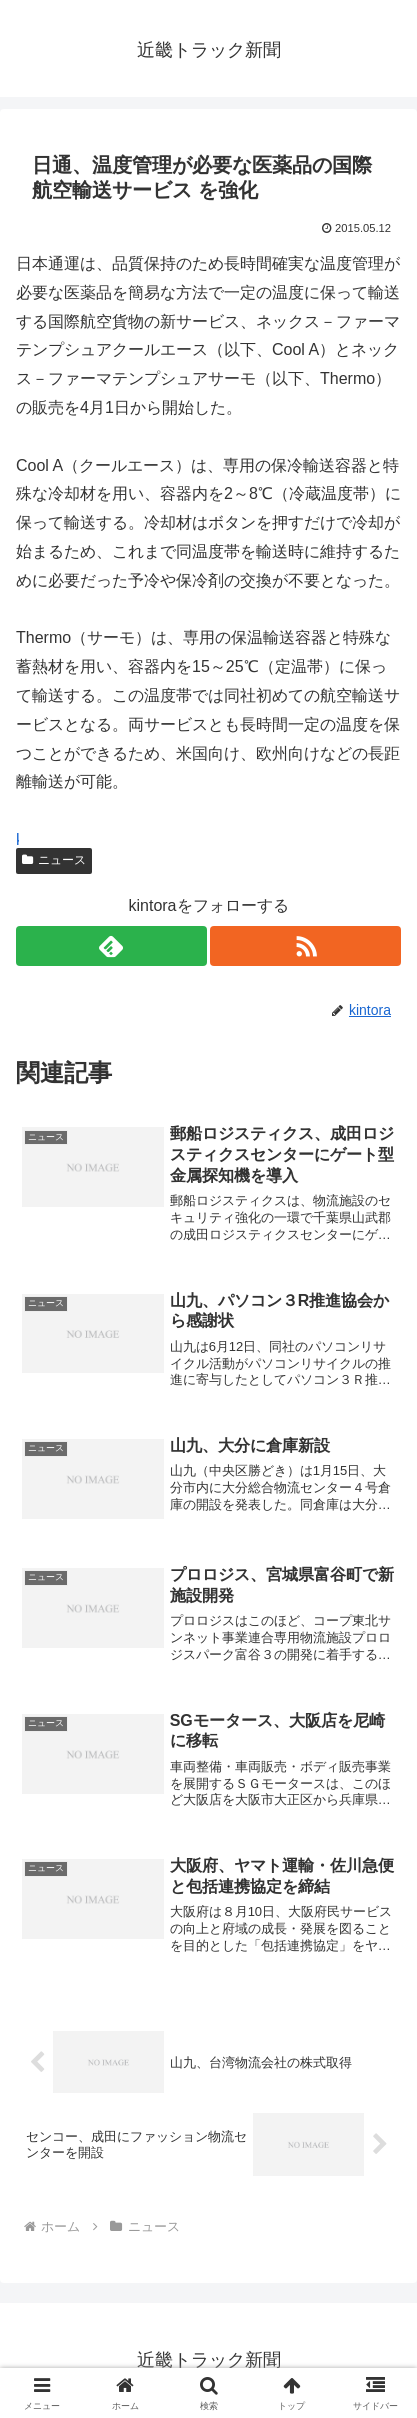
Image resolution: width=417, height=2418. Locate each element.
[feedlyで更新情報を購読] (111, 946)
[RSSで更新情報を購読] (305, 946)
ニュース (54, 860)
